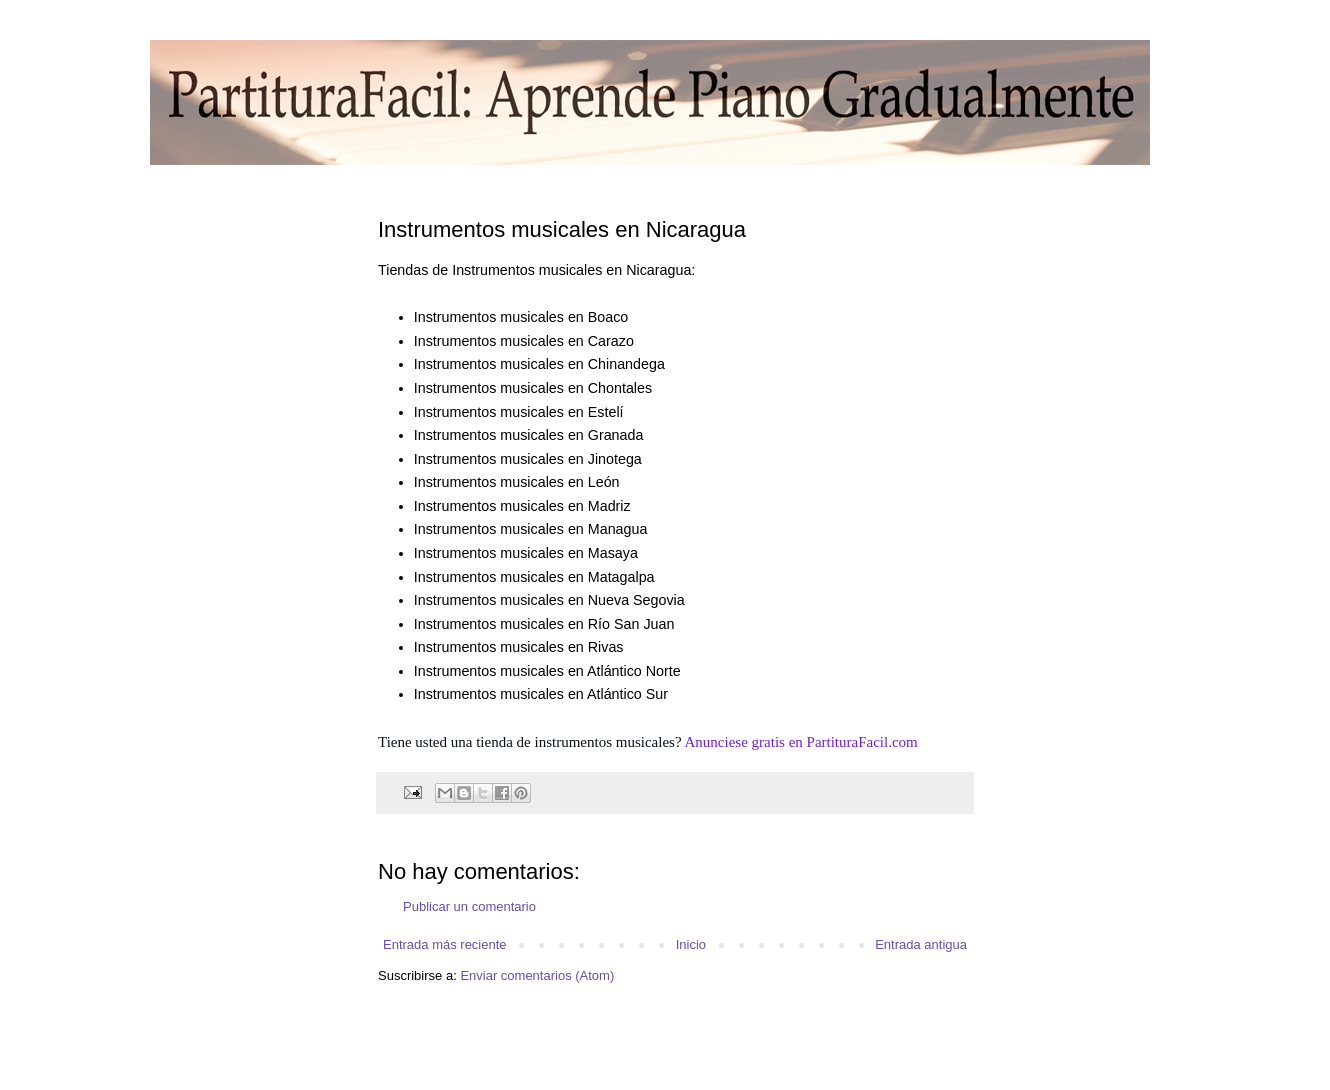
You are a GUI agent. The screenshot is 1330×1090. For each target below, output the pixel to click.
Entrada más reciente (445, 944)
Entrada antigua (921, 944)
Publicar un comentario (469, 906)
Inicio (691, 944)
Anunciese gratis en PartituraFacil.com (801, 742)
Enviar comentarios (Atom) (537, 975)
